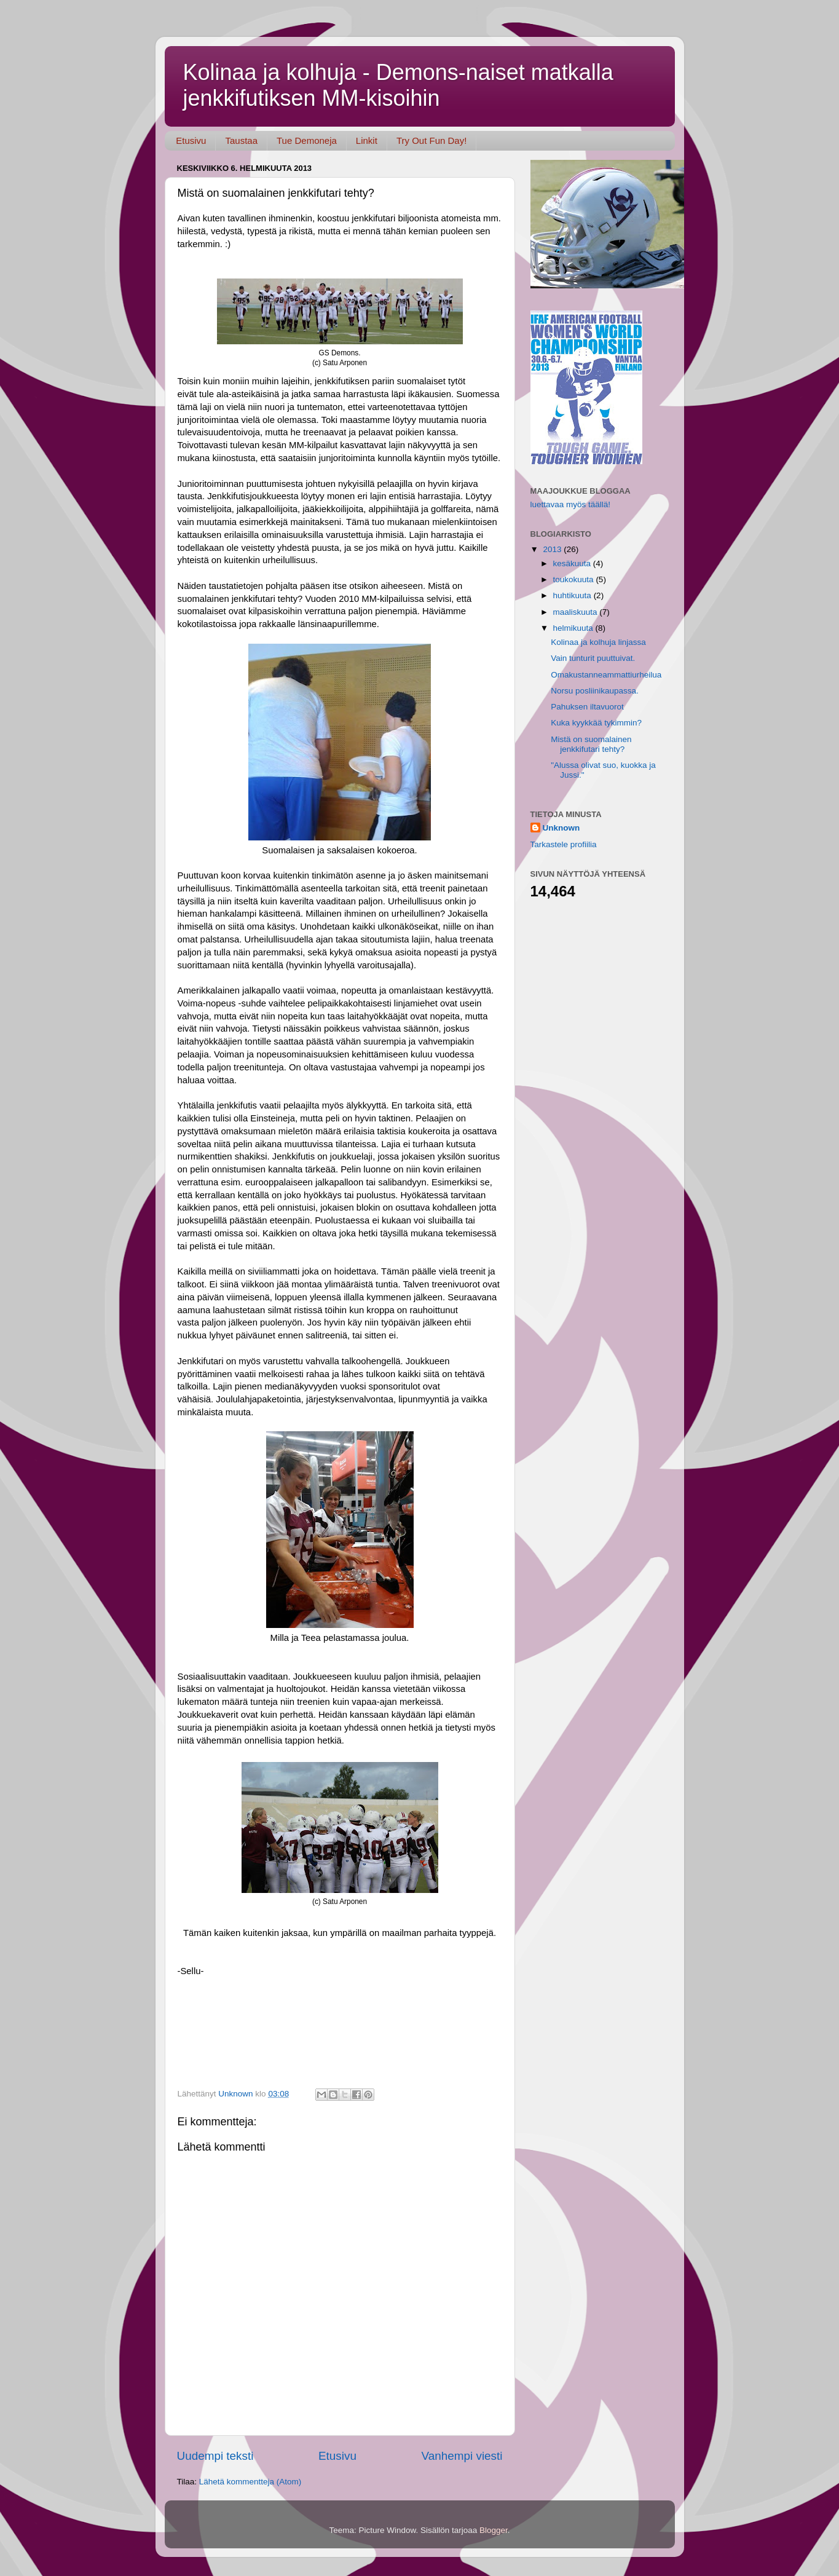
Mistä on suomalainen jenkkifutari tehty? (591, 744)
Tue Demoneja (307, 140)
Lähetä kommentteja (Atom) (250, 2481)
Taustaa (241, 140)
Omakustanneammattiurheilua (606, 674)
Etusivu (191, 140)
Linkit (366, 140)
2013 (553, 549)
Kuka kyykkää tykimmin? (596, 722)
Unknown (561, 827)
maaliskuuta (576, 612)
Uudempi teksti (215, 2455)
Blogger (493, 2530)
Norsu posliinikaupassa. (595, 690)
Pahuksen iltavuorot (587, 706)
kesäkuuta (573, 563)
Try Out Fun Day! (431, 140)
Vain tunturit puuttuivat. (593, 658)
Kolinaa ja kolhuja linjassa (598, 642)
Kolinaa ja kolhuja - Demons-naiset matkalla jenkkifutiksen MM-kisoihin (398, 85)
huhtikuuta (573, 595)
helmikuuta (574, 628)
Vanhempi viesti (462, 2455)
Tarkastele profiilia (563, 844)
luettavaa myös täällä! (570, 504)
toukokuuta (574, 579)
